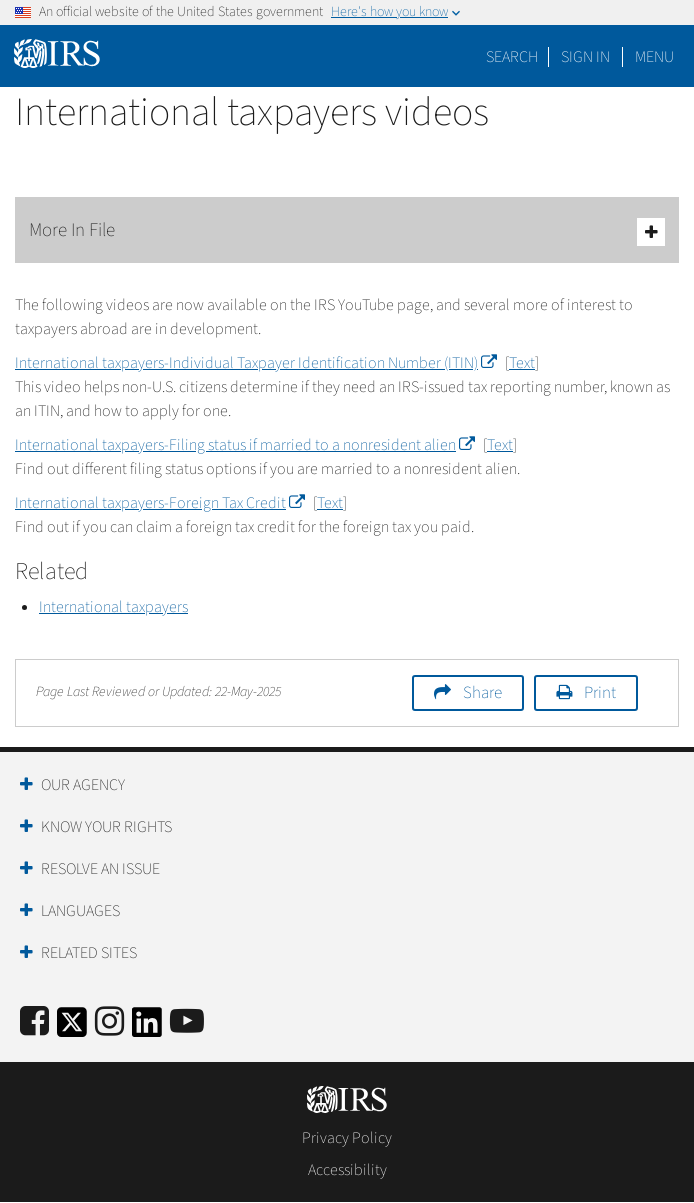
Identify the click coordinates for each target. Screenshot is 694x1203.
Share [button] (482, 693)
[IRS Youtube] (187, 1022)
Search (512, 57)
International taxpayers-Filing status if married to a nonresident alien (244, 445)
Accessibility (347, 1170)
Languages (80, 911)
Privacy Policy (347, 1138)
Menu (654, 57)
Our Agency (83, 785)
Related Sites (89, 953)
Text (522, 363)
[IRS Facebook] (34, 1022)
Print (600, 693)
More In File (347, 231)
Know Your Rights (106, 827)
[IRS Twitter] (72, 1028)
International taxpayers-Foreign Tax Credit (159, 503)
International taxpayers (113, 607)
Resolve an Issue (100, 869)
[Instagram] (109, 1022)
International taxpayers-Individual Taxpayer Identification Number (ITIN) (255, 363)
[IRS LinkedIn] (147, 1028)
